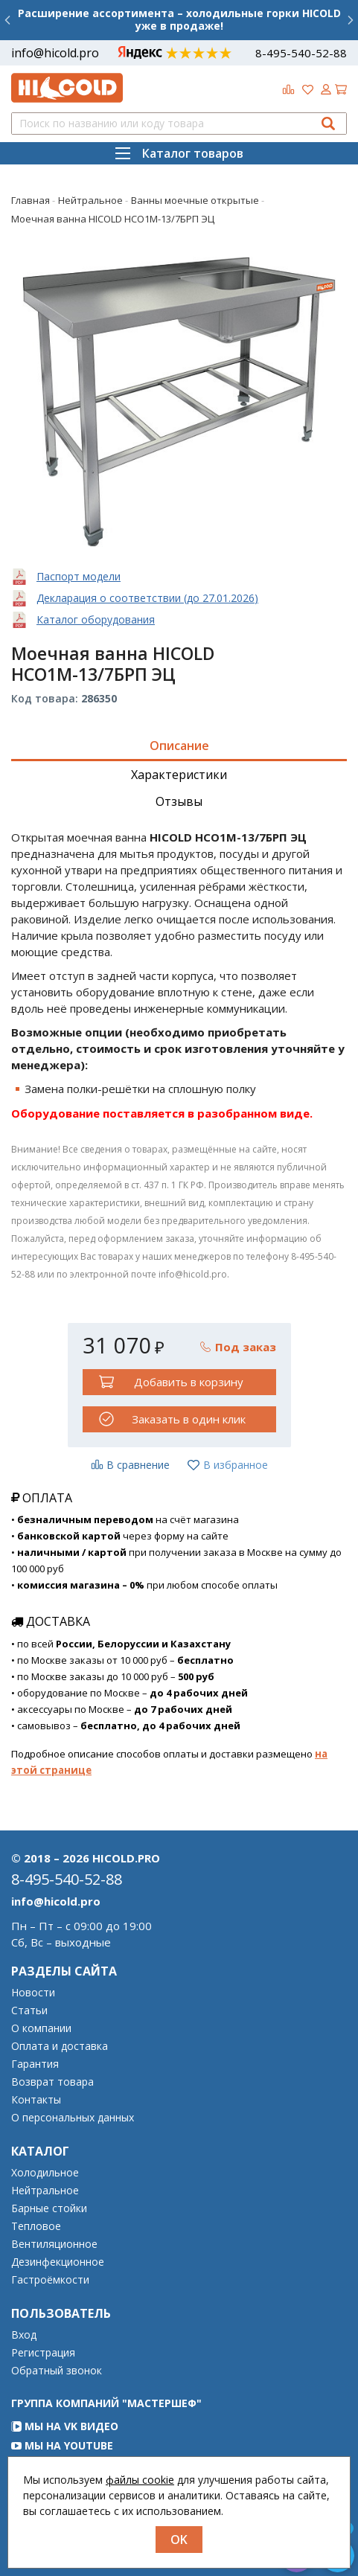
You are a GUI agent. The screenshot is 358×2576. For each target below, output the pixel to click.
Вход (23, 2335)
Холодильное (45, 2173)
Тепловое (36, 2226)
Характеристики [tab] (179, 775)
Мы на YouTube (62, 2445)
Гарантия (35, 2064)
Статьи (29, 2010)
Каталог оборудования (95, 619)
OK (179, 2539)
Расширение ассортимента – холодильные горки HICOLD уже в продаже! (179, 19)
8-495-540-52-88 (301, 52)
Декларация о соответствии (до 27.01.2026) (147, 598)
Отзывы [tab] (179, 801)
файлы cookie (140, 2480)
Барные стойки (49, 2208)
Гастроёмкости (50, 2280)
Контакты (36, 2100)
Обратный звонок (56, 2370)
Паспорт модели (78, 576)
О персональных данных (72, 2117)
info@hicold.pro (55, 53)
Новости (33, 1992)
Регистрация (43, 2353)
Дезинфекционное (57, 2262)
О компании (41, 2028)
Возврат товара (52, 2082)
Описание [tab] (179, 746)
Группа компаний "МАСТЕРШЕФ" (106, 2403)
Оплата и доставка (59, 2046)
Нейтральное (45, 2190)
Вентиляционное (54, 2244)
